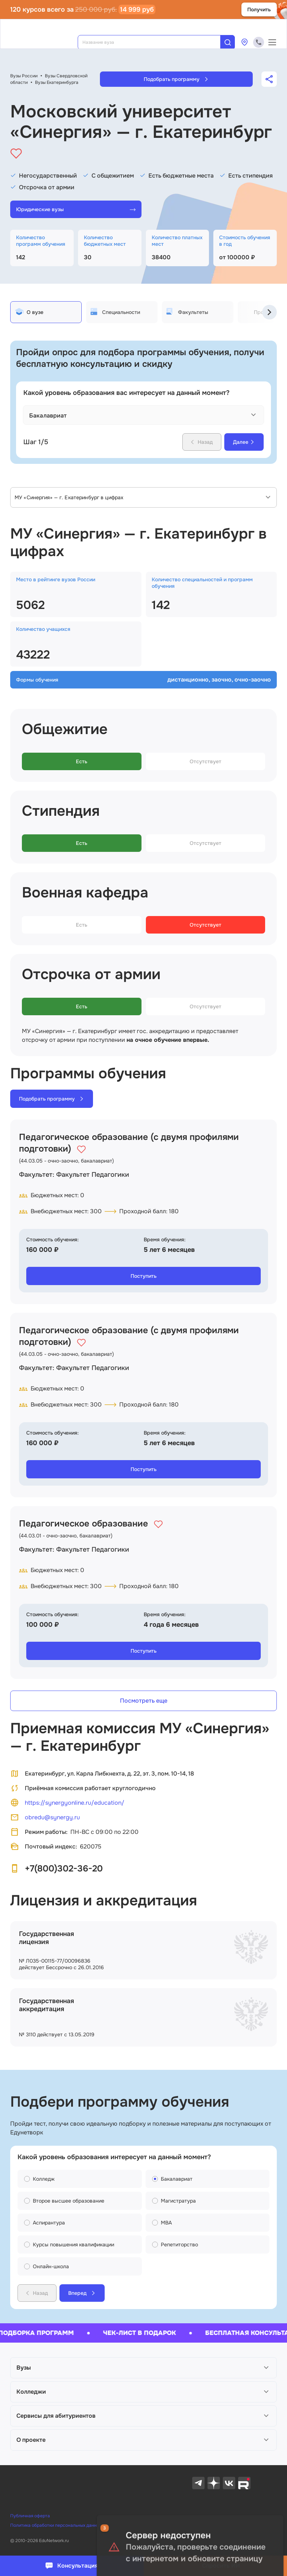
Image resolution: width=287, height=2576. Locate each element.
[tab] (46, 312)
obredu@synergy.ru (45, 1817)
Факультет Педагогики (92, 1175)
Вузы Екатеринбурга (56, 82)
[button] (143, 2368)
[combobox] (154, 42)
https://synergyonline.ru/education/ (67, 1803)
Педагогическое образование (83, 1523)
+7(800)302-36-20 (64, 1868)
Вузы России (24, 76)
